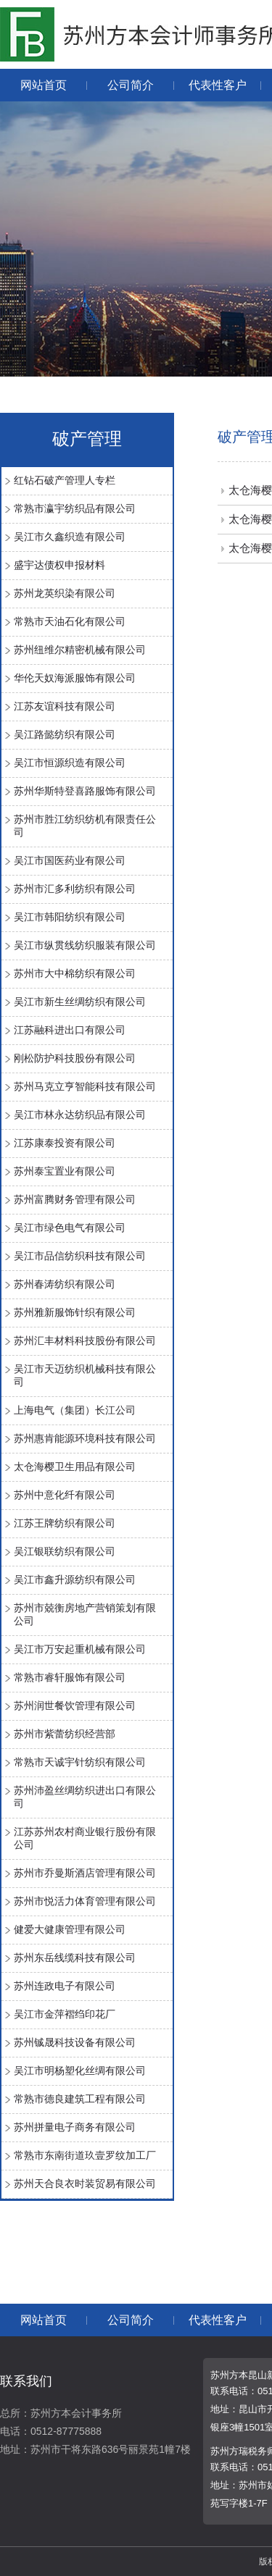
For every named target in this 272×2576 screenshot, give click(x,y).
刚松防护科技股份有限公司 (75, 1058)
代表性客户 (218, 85)
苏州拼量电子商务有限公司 (75, 2127)
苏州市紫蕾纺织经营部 (64, 1734)
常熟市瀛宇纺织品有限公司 (75, 508)
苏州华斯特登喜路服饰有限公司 (85, 791)
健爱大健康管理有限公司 (69, 1929)
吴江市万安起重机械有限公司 (80, 1649)
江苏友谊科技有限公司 (64, 706)
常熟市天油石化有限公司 (69, 621)
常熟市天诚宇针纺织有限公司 (80, 1762)
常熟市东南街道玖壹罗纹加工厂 (85, 2155)
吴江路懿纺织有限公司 (64, 734)
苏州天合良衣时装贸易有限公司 (85, 2183)
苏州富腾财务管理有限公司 (75, 1199)
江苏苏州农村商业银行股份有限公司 (85, 1838)
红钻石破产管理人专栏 (64, 480)
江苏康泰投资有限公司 (64, 1143)
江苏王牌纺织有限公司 (64, 1523)
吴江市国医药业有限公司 (69, 860)
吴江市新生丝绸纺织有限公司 (80, 1001)
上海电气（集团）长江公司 (75, 1410)
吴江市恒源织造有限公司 (69, 762)
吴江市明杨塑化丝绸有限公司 (80, 2070)
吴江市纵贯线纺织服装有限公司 (85, 945)
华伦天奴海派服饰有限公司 (75, 678)
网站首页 (43, 85)
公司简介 (130, 85)
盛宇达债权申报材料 (59, 565)
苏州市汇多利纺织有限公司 (75, 888)
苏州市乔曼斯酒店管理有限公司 (85, 1873)
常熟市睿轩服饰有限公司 (69, 1677)
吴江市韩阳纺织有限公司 (69, 917)
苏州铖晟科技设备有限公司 (75, 2042)
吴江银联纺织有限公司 (64, 1551)
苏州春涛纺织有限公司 (64, 1284)
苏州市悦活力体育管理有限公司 (85, 1901)
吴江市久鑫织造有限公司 (69, 536)
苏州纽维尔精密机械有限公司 (80, 649)
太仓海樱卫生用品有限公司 (75, 1466)
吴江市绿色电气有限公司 (69, 1227)
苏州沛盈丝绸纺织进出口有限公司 (85, 1796)
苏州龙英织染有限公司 (64, 593)
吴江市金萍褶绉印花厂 (64, 2014)
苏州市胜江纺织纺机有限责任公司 (85, 825)
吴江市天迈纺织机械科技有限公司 (85, 1375)
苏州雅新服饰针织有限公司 (75, 1312)
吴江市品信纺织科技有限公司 (80, 1256)
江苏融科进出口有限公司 (69, 1030)
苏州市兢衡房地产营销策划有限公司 (85, 1614)
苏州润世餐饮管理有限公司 (75, 1705)
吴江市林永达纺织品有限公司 (80, 1114)
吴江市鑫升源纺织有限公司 (75, 1579)
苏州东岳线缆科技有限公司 (75, 1957)
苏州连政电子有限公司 (64, 1986)
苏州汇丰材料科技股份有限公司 (85, 1340)
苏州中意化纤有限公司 (64, 1495)
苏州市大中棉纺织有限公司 (75, 973)
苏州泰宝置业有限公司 (64, 1171)
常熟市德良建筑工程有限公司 (80, 2099)
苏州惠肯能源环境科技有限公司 (85, 1438)
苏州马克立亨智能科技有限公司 (85, 1086)
